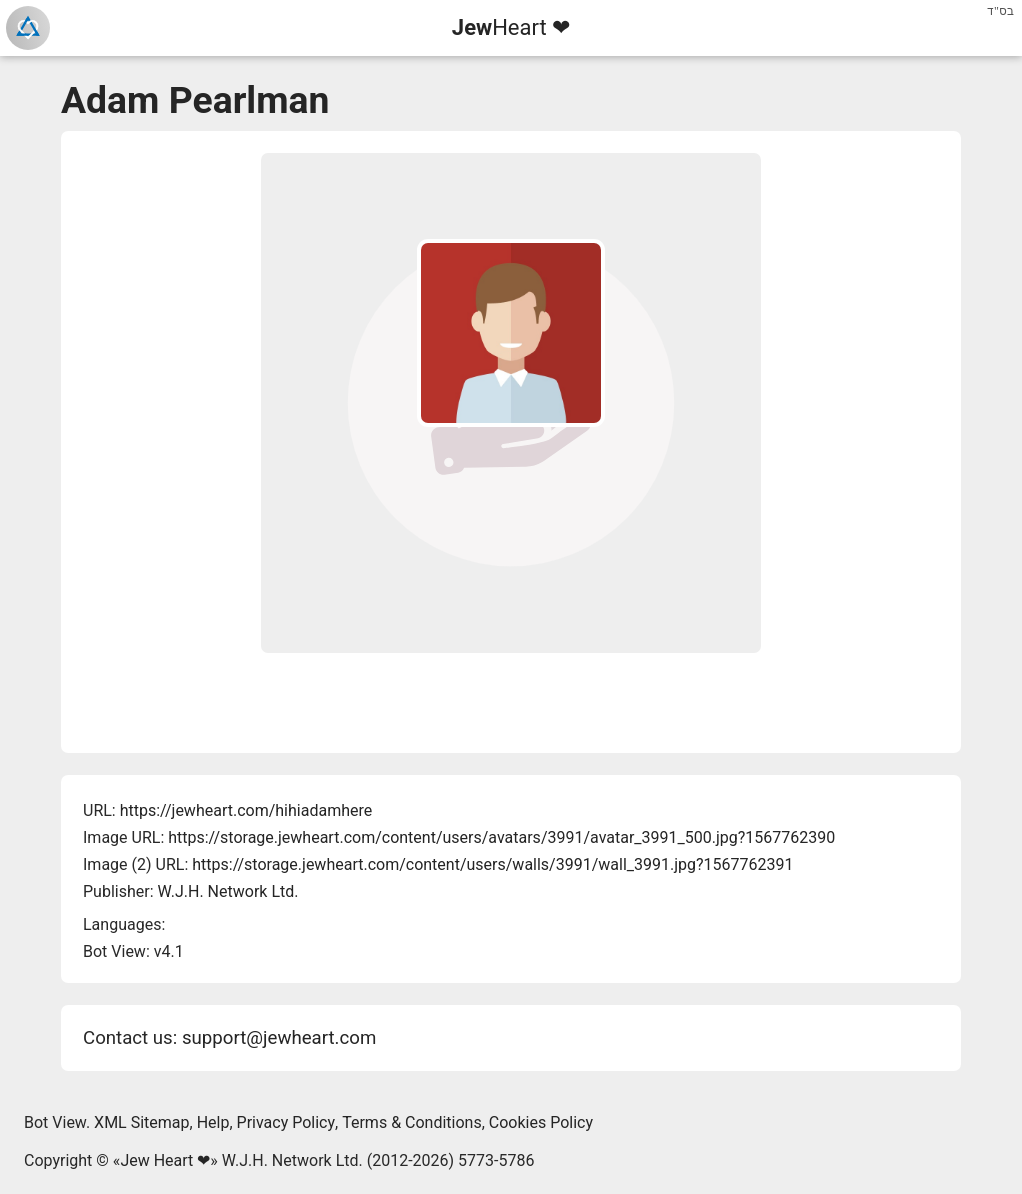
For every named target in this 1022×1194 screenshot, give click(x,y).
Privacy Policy (286, 1122)
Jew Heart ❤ (165, 1160)
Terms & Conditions (412, 1122)
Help (213, 1122)
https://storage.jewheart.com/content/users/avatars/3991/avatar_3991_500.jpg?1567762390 (501, 837)
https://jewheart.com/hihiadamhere (246, 810)
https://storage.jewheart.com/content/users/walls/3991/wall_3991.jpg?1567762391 (492, 864)
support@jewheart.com (279, 1038)
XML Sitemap (141, 1122)
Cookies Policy (541, 1122)
